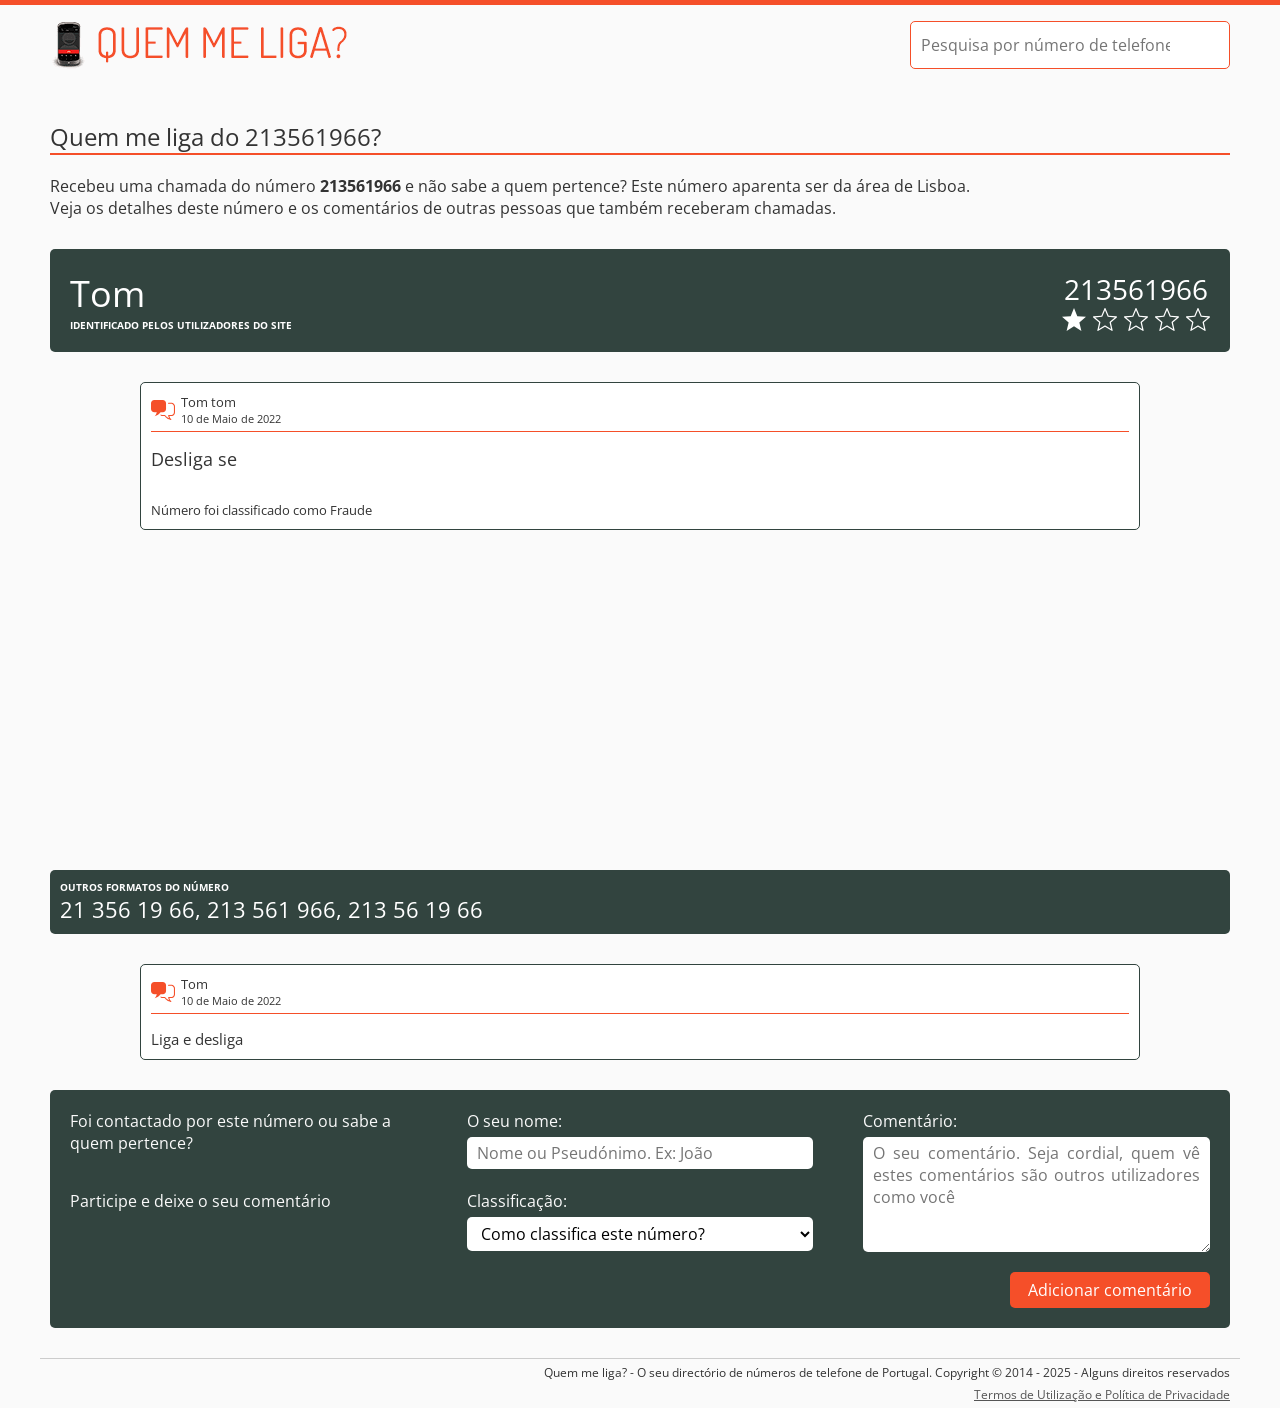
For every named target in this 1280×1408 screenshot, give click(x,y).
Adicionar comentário (1110, 1290)
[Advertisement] (640, 700)
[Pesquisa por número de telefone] (1045, 45)
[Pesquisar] (1197, 45)
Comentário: (910, 1121)
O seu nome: (514, 1121)
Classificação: (517, 1201)
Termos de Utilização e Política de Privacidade (1102, 1394)
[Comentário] (1036, 1194)
